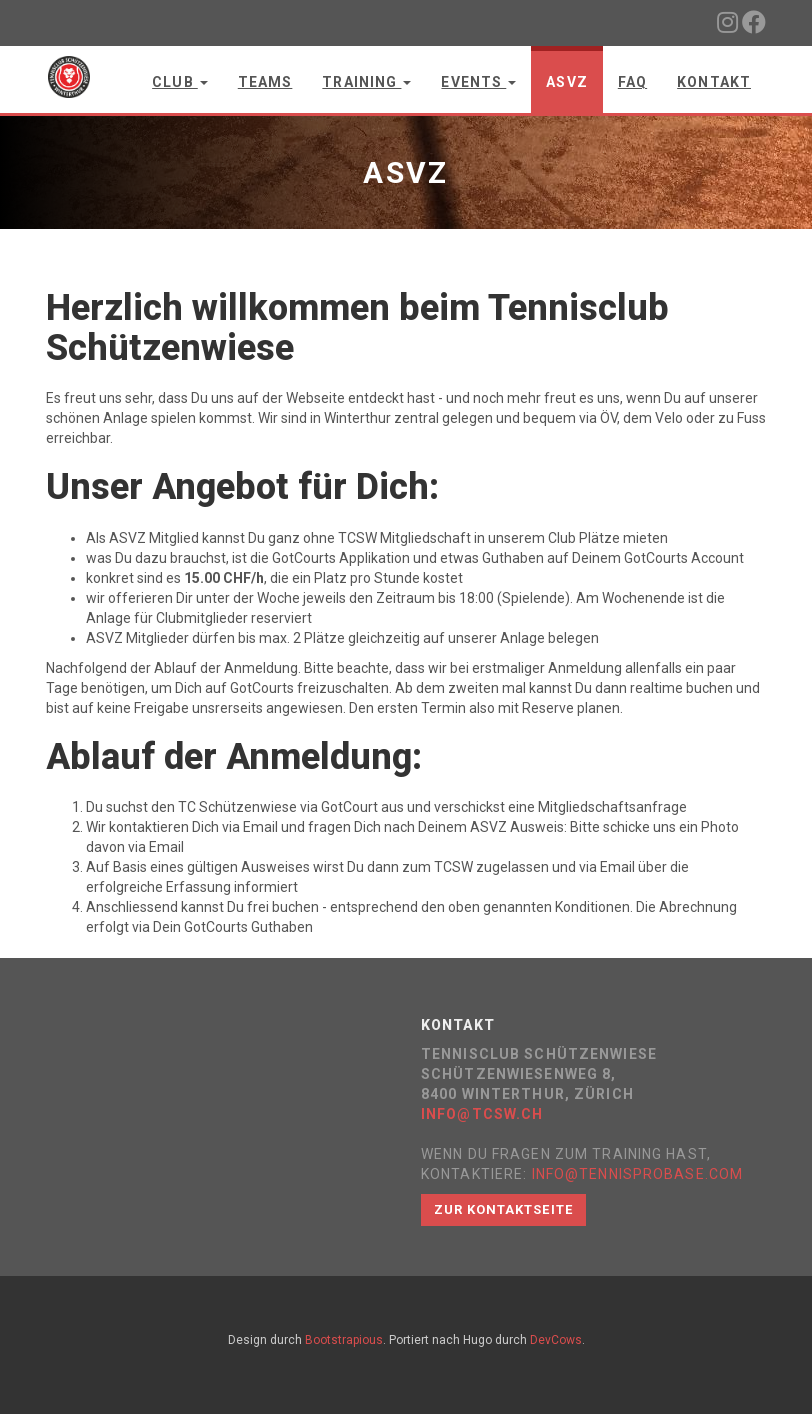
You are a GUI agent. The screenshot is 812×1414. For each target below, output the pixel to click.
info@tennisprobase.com (638, 1174)
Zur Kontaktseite (503, 1209)
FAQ (632, 82)
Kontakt (714, 82)
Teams (265, 82)
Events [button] (478, 82)
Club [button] (180, 82)
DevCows (556, 1340)
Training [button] (366, 82)
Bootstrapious (344, 1340)
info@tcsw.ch (482, 1114)
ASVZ (566, 82)
